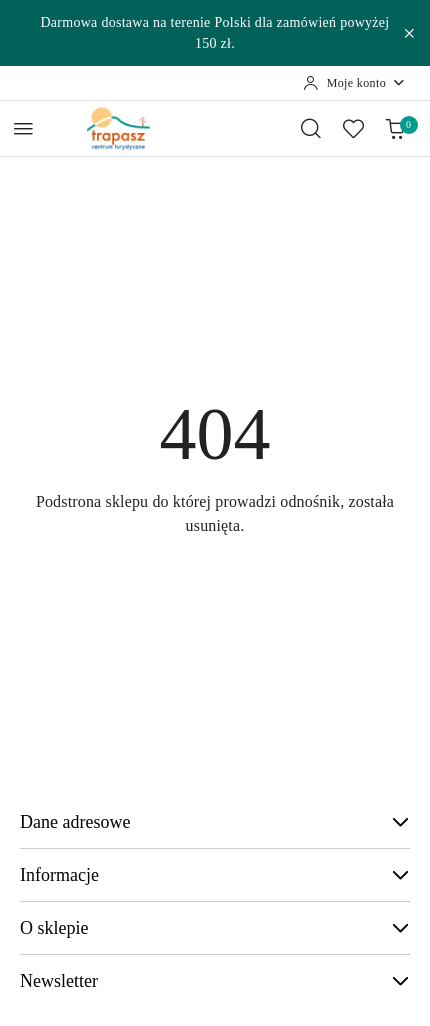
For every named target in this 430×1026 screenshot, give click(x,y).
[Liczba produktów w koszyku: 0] (395, 128)
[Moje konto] (354, 83)
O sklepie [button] (215, 928)
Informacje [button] (215, 875)
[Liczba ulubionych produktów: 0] (353, 128)
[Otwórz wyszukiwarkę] (311, 128)
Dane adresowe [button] (215, 822)
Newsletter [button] (215, 981)
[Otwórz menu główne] (23, 128)
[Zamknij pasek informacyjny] (409, 33)
